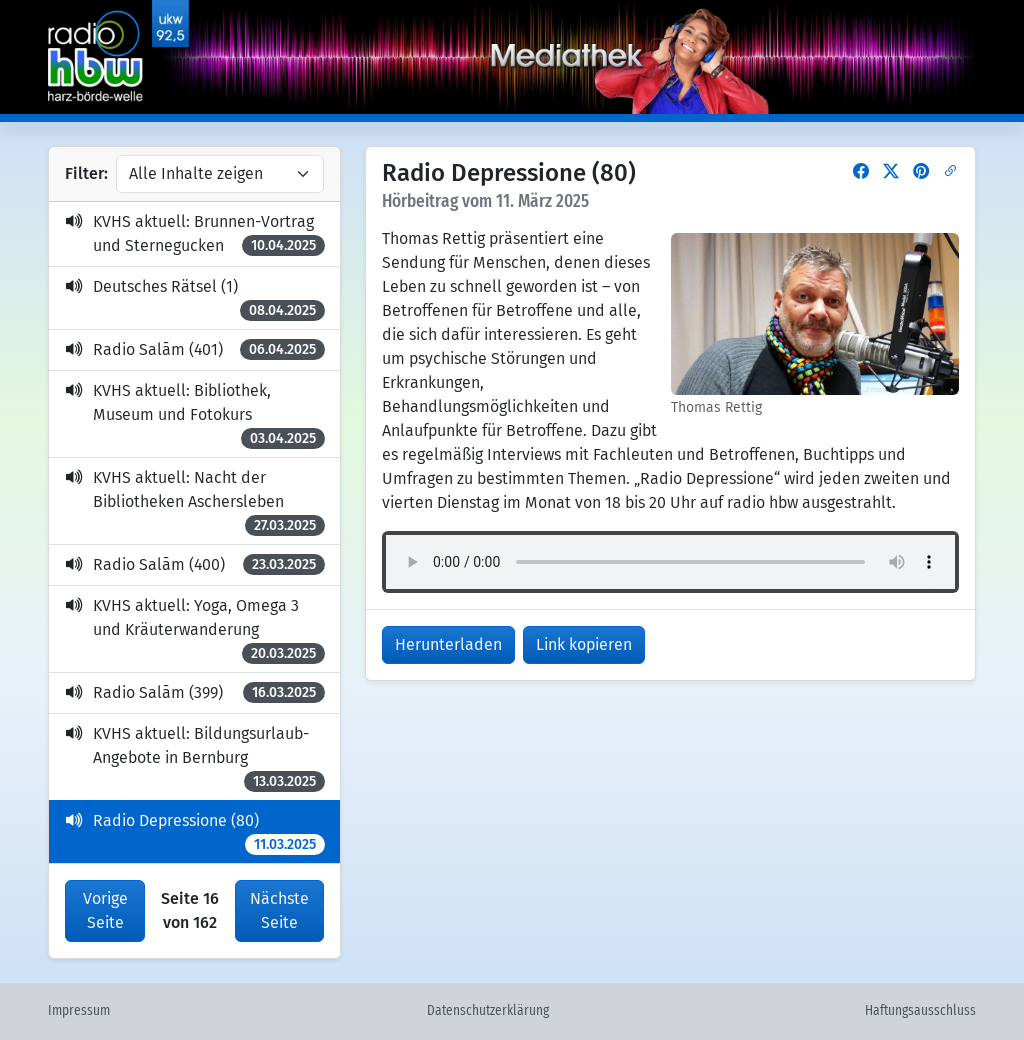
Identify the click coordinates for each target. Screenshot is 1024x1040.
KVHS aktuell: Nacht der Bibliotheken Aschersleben (195, 502)
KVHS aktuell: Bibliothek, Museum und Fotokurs (195, 415)
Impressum (79, 1011)
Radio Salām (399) (195, 692)
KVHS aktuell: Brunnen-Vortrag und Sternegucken (195, 234)
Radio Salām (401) (195, 349)
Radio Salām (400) (195, 564)
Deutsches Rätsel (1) (195, 299)
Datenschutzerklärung (488, 1011)
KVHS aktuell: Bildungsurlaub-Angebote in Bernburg (195, 758)
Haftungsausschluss (920, 1011)
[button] (861, 171)
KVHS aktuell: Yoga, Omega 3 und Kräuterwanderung (195, 630)
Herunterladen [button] (448, 644)
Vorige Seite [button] (105, 910)
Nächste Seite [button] (279, 910)
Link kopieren (584, 644)
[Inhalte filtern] (220, 174)
